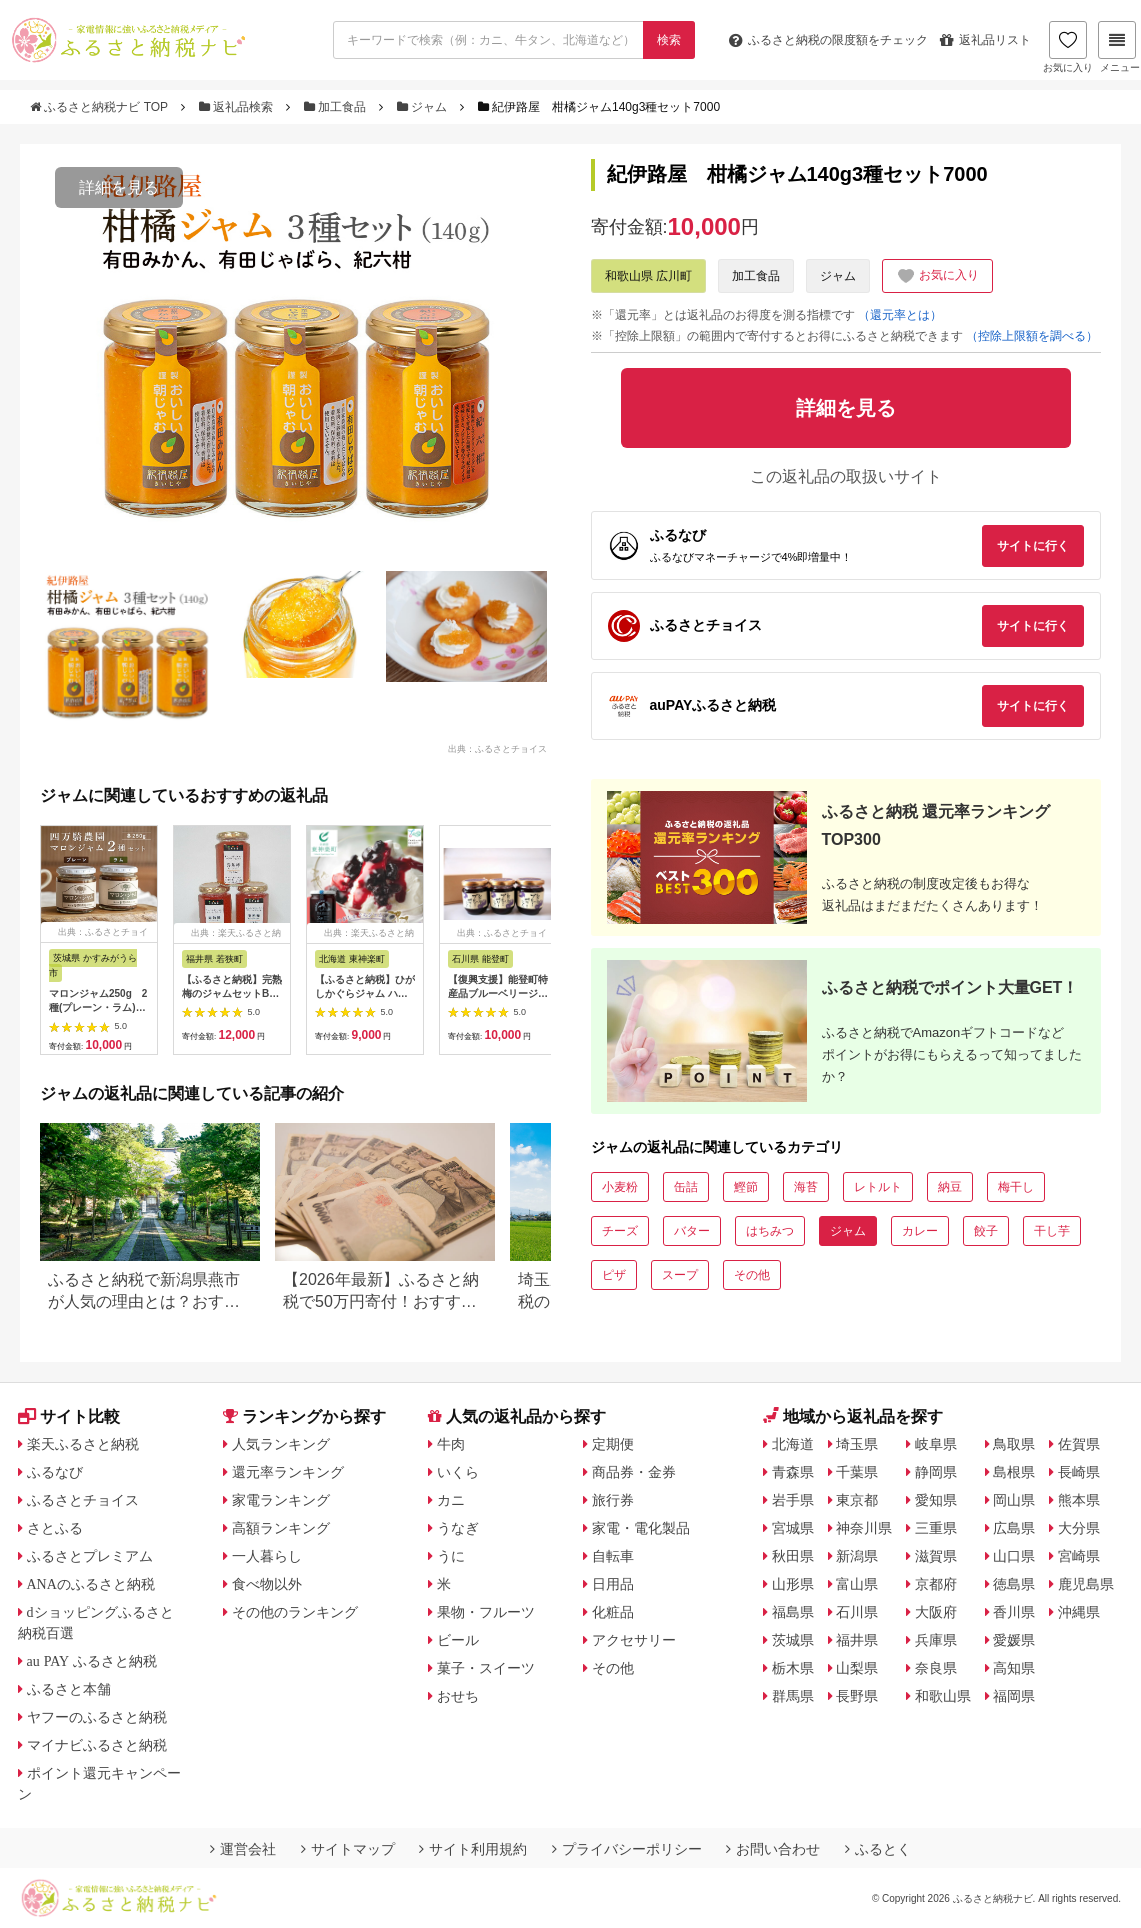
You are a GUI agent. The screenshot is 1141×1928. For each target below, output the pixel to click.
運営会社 (243, 1849)
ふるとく (878, 1849)
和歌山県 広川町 (648, 276)
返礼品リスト (985, 40)
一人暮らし (267, 1556)
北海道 (793, 1444)
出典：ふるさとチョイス (497, 748)
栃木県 (793, 1668)
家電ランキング (281, 1500)
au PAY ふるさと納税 (92, 1661)
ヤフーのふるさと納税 (97, 1717)
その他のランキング (295, 1612)
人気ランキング (281, 1444)
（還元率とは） (900, 315)
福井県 (857, 1640)
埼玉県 (857, 1444)
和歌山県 (943, 1696)
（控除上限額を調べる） (1032, 336)
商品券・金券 (634, 1472)
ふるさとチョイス (83, 1500)
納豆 (950, 1187)
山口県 (1014, 1556)
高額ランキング (281, 1528)
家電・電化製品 (641, 1528)
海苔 (806, 1187)
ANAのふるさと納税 (91, 1584)
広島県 (1014, 1528)
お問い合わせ (773, 1849)
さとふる (55, 1528)
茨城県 (793, 1640)
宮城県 (793, 1528)
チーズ (620, 1231)
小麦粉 (620, 1187)
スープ (680, 1275)
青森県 (793, 1472)
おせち (458, 1696)
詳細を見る (119, 187)
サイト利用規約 (473, 1849)
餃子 (986, 1231)
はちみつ (770, 1231)
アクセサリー (634, 1640)
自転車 (613, 1556)
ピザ (614, 1275)
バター (692, 1231)
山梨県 (857, 1668)
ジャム (424, 107)
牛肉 (451, 1444)
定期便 (613, 1444)
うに (451, 1556)
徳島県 (1014, 1584)
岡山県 (1014, 1500)
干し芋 (1052, 1231)
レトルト (878, 1187)
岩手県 (793, 1500)
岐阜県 (936, 1444)
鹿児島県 (1086, 1584)
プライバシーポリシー (627, 1849)
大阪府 (936, 1612)
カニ (451, 1500)
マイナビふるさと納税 (97, 1745)
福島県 (793, 1612)
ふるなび (55, 1472)
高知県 (1014, 1668)
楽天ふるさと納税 (83, 1444)
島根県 (1014, 1472)
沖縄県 (1079, 1612)
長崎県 (1079, 1472)
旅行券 (613, 1500)
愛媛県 (1014, 1640)
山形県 (793, 1584)
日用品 (613, 1584)
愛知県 (936, 1500)
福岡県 (1014, 1696)
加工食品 (337, 107)
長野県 (857, 1696)
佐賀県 (1079, 1444)
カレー (920, 1231)
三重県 (936, 1528)
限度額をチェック (828, 40)
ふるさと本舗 (69, 1689)
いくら (458, 1472)
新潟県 (857, 1556)
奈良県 (936, 1668)
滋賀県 (936, 1556)
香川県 (1014, 1612)
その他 (752, 1275)
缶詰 (686, 1187)
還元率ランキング (288, 1472)
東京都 (857, 1500)
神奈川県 (864, 1528)
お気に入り (1068, 47)
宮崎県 (1079, 1556)
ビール (458, 1640)
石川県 (857, 1612)
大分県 (1079, 1528)
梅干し (1016, 1187)
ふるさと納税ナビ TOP (100, 107)
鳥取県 (1014, 1444)
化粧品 (613, 1612)
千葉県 (857, 1472)
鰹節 (746, 1187)
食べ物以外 (267, 1584)
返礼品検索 (238, 107)
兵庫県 (936, 1640)
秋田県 (793, 1556)
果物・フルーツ (486, 1612)
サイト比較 (69, 1416)
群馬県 (793, 1696)
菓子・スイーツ (486, 1668)
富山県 (857, 1584)
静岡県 (936, 1472)
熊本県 (1079, 1500)
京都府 (936, 1584)
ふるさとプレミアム (90, 1556)
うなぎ (458, 1528)
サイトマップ (348, 1849)
